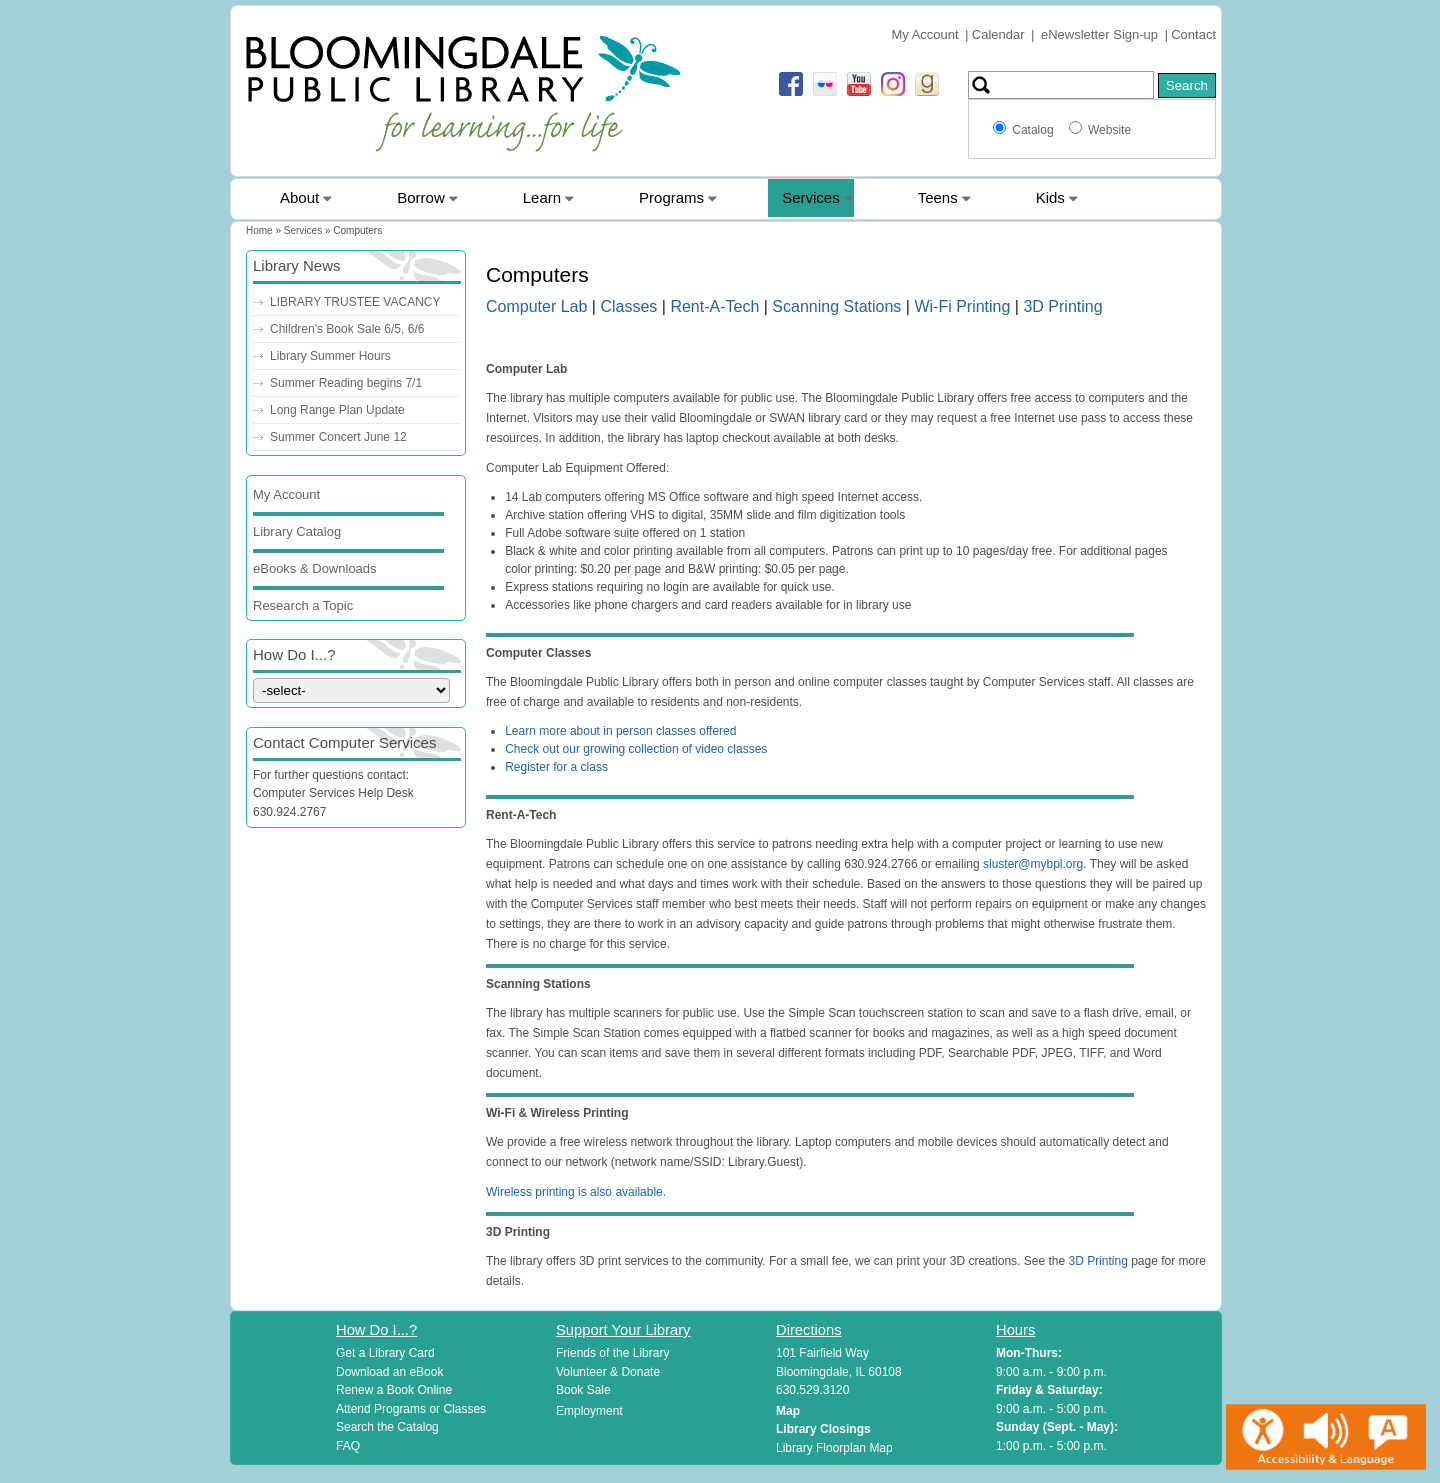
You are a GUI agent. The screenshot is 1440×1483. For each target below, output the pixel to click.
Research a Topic (303, 605)
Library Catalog (297, 531)
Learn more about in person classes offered (620, 731)
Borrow (421, 197)
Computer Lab (536, 306)
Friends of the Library (612, 1353)
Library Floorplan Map (834, 1448)
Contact (1193, 34)
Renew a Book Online (394, 1390)
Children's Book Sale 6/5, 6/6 (347, 329)
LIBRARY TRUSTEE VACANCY (355, 302)
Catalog (1036, 130)
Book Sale (583, 1390)
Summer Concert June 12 (338, 437)
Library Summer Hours (330, 356)
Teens (938, 197)
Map (788, 1411)
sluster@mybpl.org (1033, 864)
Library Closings (823, 1429)
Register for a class (556, 767)
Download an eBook (389, 1372)
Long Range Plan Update (337, 410)
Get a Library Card (385, 1353)
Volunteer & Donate (608, 1372)
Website (1109, 130)
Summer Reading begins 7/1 (346, 383)
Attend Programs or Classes (411, 1409)
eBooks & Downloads (315, 568)
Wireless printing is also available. (576, 1192)
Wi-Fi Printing (962, 306)
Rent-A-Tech (714, 306)
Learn (542, 197)
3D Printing (1062, 306)
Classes (628, 306)
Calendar (998, 34)
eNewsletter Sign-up (1099, 34)
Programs (671, 197)
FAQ (348, 1446)
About (299, 197)
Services (811, 197)
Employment (589, 1411)
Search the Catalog (387, 1427)
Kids (1050, 197)
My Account (924, 34)
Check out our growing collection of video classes (636, 749)
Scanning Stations (836, 306)
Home (259, 230)
